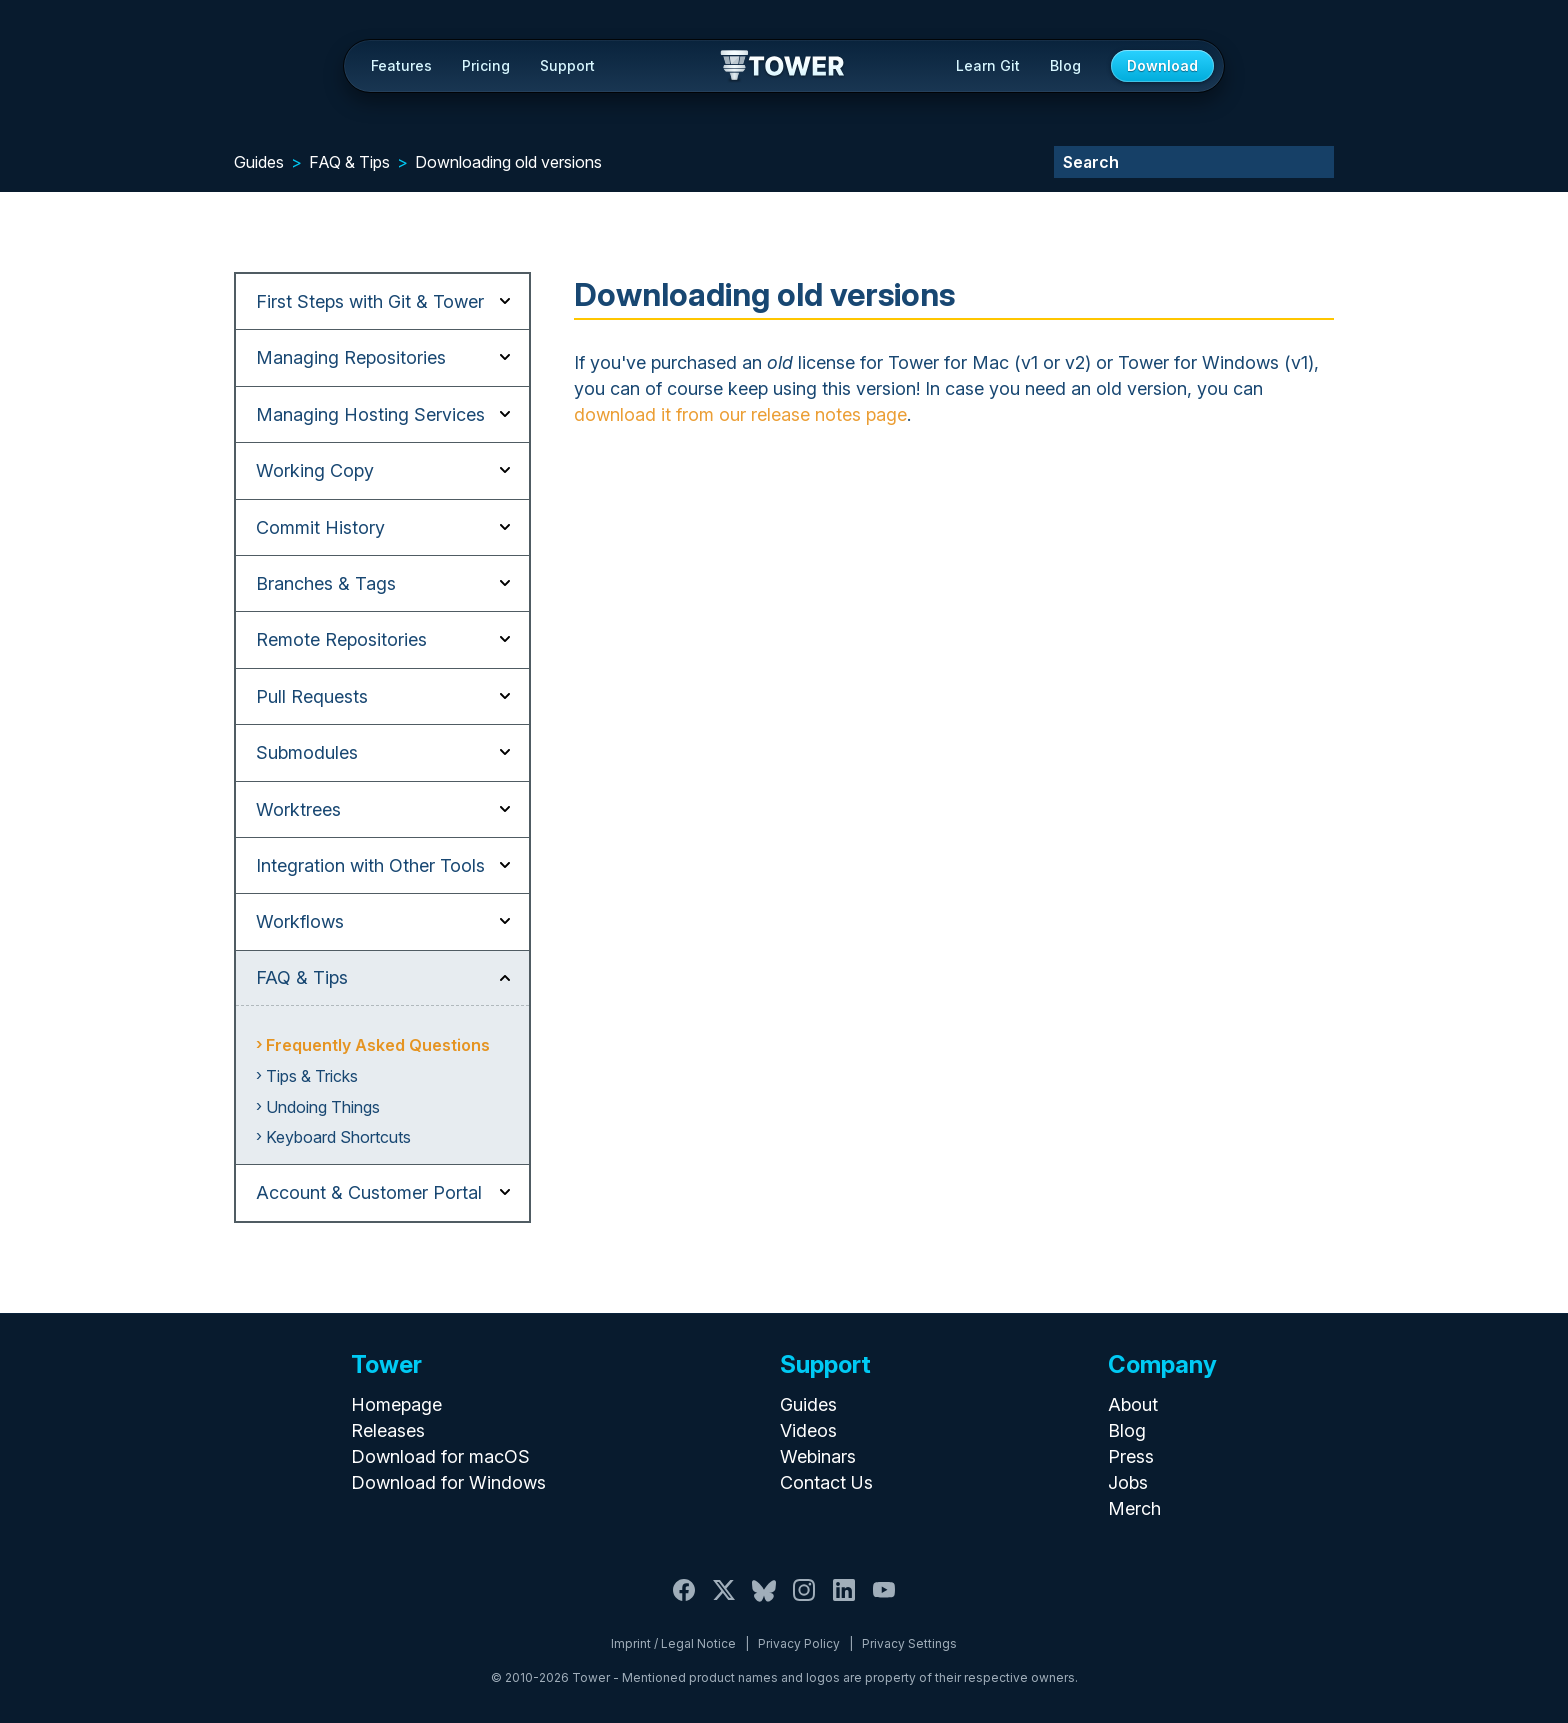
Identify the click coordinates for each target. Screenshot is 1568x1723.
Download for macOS (440, 1456)
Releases (388, 1430)
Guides (259, 162)
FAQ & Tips (349, 162)
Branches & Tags (326, 583)
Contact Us (826, 1482)
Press (1131, 1456)
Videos (808, 1430)
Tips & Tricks (312, 1076)
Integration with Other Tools (370, 865)
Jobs (1128, 1482)
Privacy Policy (799, 1643)
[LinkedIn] (844, 1601)
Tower (783, 67)
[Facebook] (684, 1601)
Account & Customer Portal (369, 1192)
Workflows (300, 921)
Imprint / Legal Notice (673, 1643)
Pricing (486, 65)
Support (567, 65)
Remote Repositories (341, 639)
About (1133, 1404)
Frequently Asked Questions (378, 1045)
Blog (1065, 65)
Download (1162, 65)
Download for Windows (448, 1482)
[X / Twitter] (724, 1601)
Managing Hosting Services (370, 414)
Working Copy (315, 470)
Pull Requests (312, 696)
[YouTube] (884, 1601)
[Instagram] (804, 1601)
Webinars (818, 1456)
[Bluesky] (764, 1601)
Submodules (307, 752)
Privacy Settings (909, 1643)
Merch (1134, 1508)
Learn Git (988, 65)
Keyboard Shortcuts (338, 1137)
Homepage (396, 1404)
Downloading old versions (508, 162)
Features (401, 65)
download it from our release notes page (740, 414)
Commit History (320, 527)
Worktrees (298, 809)
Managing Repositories (351, 357)
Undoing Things (323, 1107)
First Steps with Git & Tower (370, 301)
